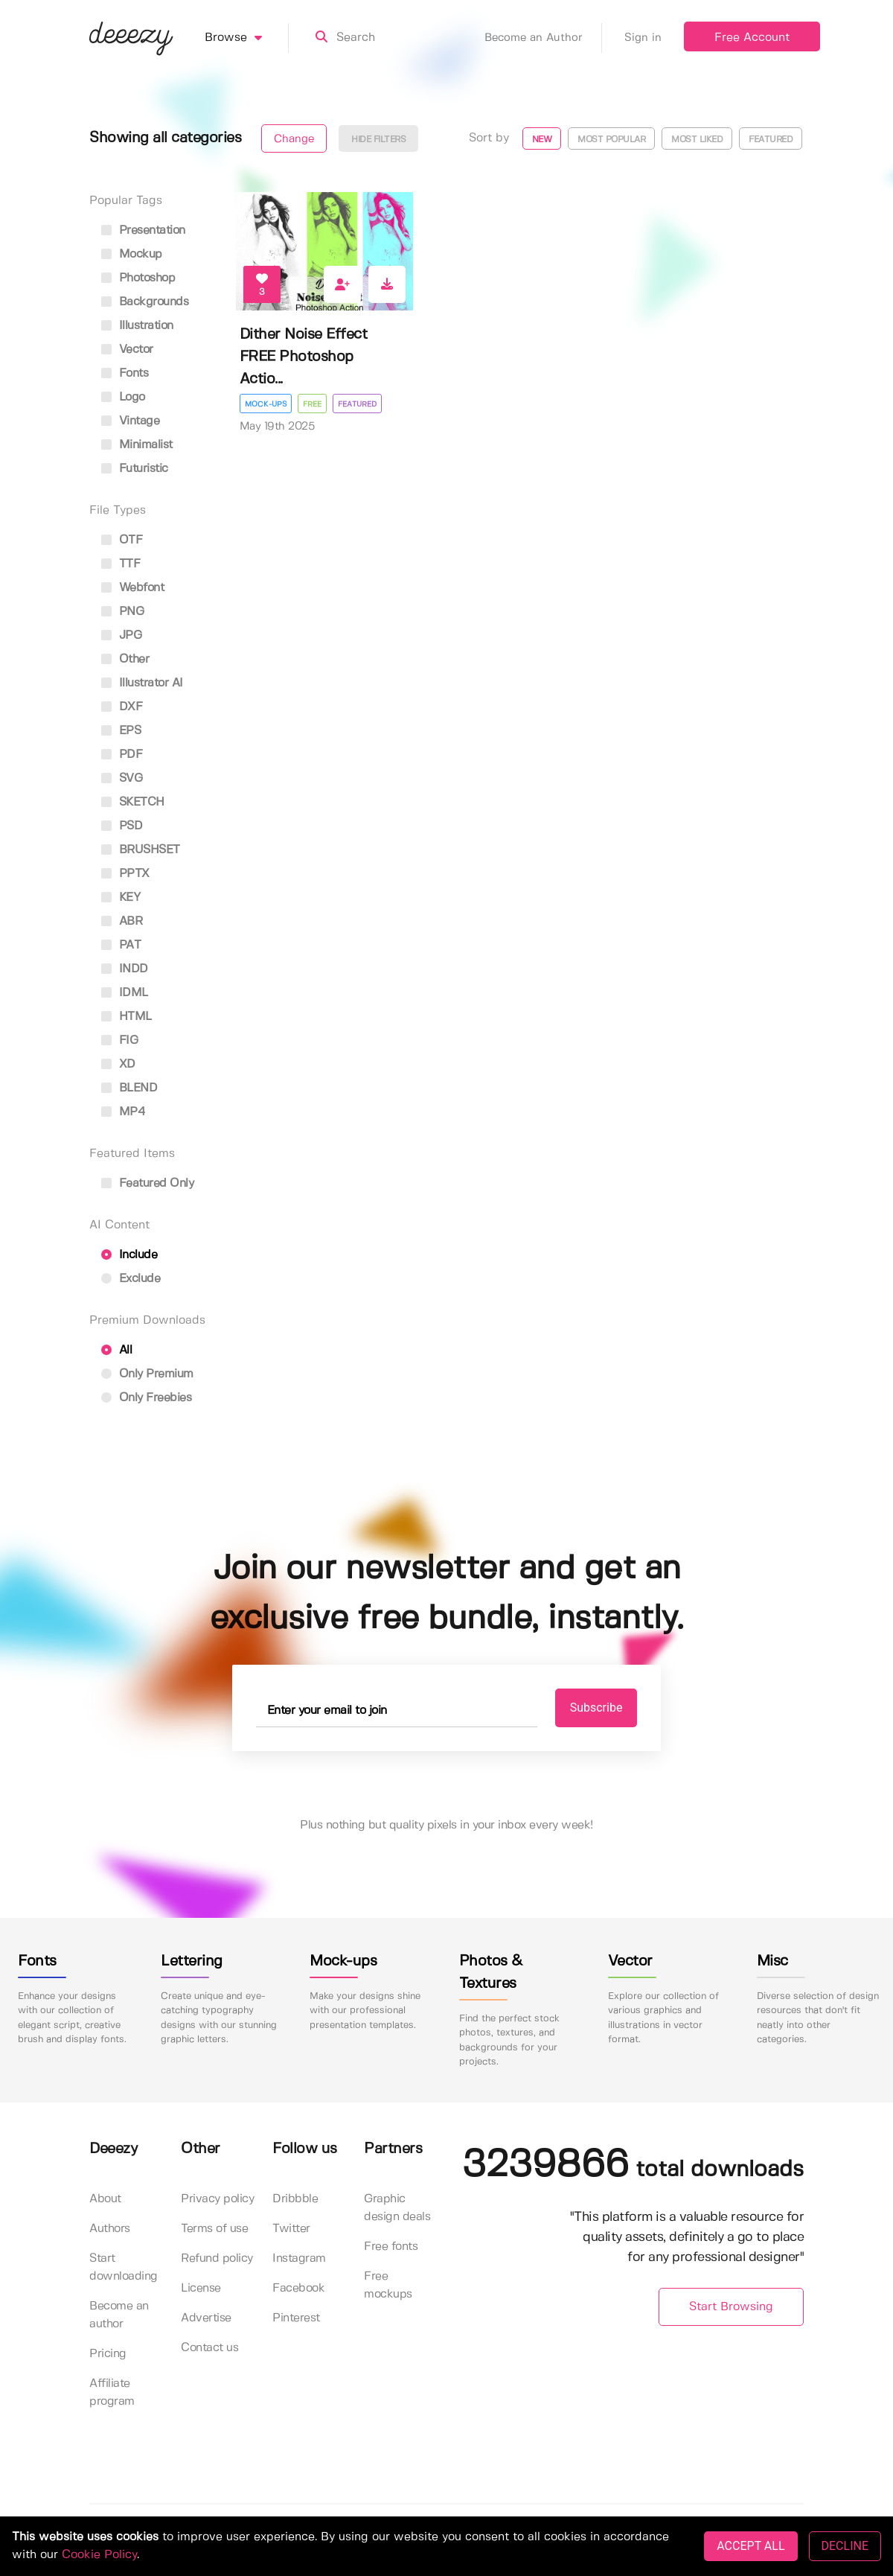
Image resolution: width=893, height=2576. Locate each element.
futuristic (134, 468)
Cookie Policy (99, 2554)
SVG (121, 778)
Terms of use (214, 2228)
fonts (124, 373)
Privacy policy (217, 2198)
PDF (121, 754)
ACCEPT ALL (750, 2546)
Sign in (643, 38)
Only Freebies (146, 1397)
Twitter (291, 2228)
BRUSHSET (140, 849)
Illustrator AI (142, 683)
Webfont (132, 587)
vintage (130, 421)
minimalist (137, 444)
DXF (121, 706)
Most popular (611, 140)
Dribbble (295, 2198)
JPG (121, 635)
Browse (247, 38)
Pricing (108, 2353)
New (542, 140)
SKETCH (132, 802)
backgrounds (144, 301)
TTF (120, 564)
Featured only (147, 1183)
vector (127, 349)
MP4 (123, 1112)
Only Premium (147, 1374)
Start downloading (123, 2267)
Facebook (298, 2288)
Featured (771, 140)
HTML (126, 1016)
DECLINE (845, 2546)
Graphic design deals (397, 2207)
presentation (143, 230)
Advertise (206, 2318)
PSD (121, 826)
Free (312, 404)
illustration (137, 325)
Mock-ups (266, 404)
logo (123, 397)
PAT (121, 945)
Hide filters (378, 140)
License (201, 2288)
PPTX (125, 873)
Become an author (119, 2315)
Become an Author (543, 38)
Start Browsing (731, 2306)
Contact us (209, 2347)
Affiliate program (112, 2392)
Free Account (752, 37)
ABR (121, 921)
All (116, 1350)
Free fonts (390, 2246)
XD (118, 1064)
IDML (124, 992)
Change (294, 139)
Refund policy (217, 2258)
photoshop (138, 278)
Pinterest (296, 2318)
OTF (121, 540)
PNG (122, 611)
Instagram (299, 2258)
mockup (131, 254)
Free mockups (388, 2285)
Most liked (697, 140)
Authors (109, 2228)
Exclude (130, 1278)
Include (129, 1254)
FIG (119, 1040)
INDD (124, 969)
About (105, 2198)
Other (125, 659)
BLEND (129, 1088)
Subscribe (596, 1707)
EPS (121, 730)
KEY (120, 897)
